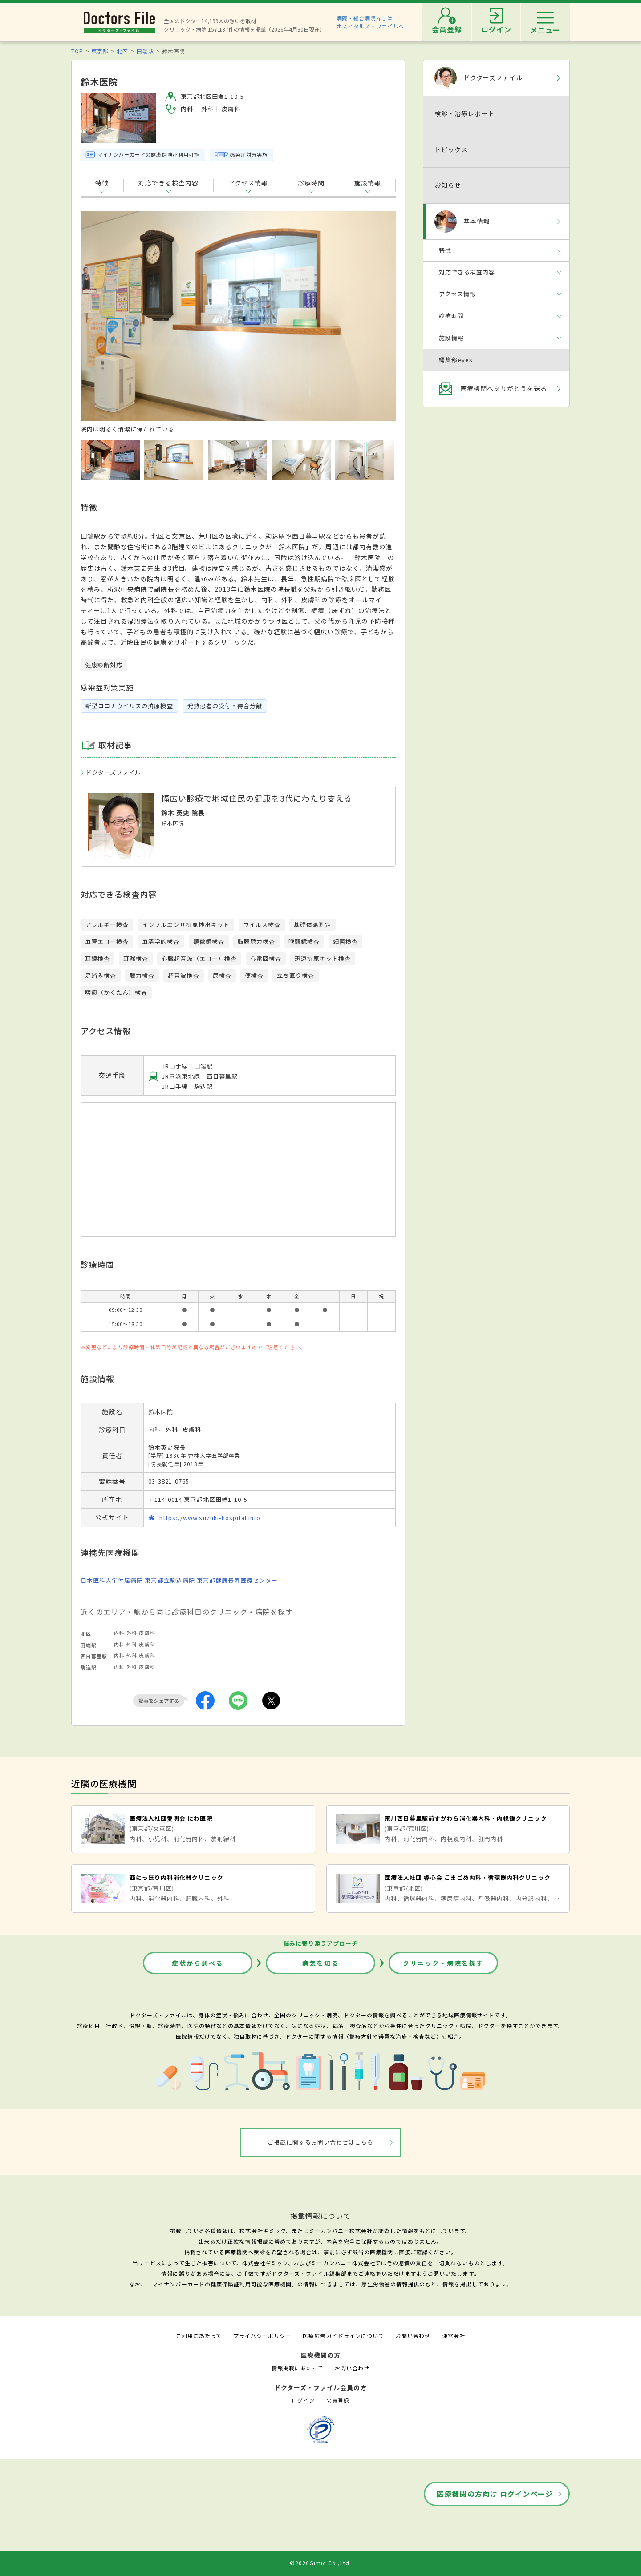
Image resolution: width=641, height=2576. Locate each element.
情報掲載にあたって (297, 2368)
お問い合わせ (413, 2335)
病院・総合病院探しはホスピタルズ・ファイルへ (371, 22)
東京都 (100, 51)
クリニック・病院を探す (443, 1963)
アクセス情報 (248, 182)
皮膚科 (147, 1632)
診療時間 (311, 182)
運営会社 (453, 2335)
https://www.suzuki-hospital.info (209, 1517)
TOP (77, 51)
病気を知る (320, 1963)
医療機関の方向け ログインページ (495, 2493)
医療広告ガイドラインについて (343, 2335)
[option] (238, 322)
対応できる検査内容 (168, 182)
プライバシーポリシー (262, 2335)
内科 (119, 1632)
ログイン (303, 2400)
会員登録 (337, 2400)
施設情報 (367, 182)
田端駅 (145, 51)
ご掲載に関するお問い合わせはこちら (321, 2142)
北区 (122, 51)
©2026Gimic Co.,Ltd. (320, 2563)
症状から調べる (197, 1963)
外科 (131, 1632)
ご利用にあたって (199, 2335)
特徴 (102, 182)
